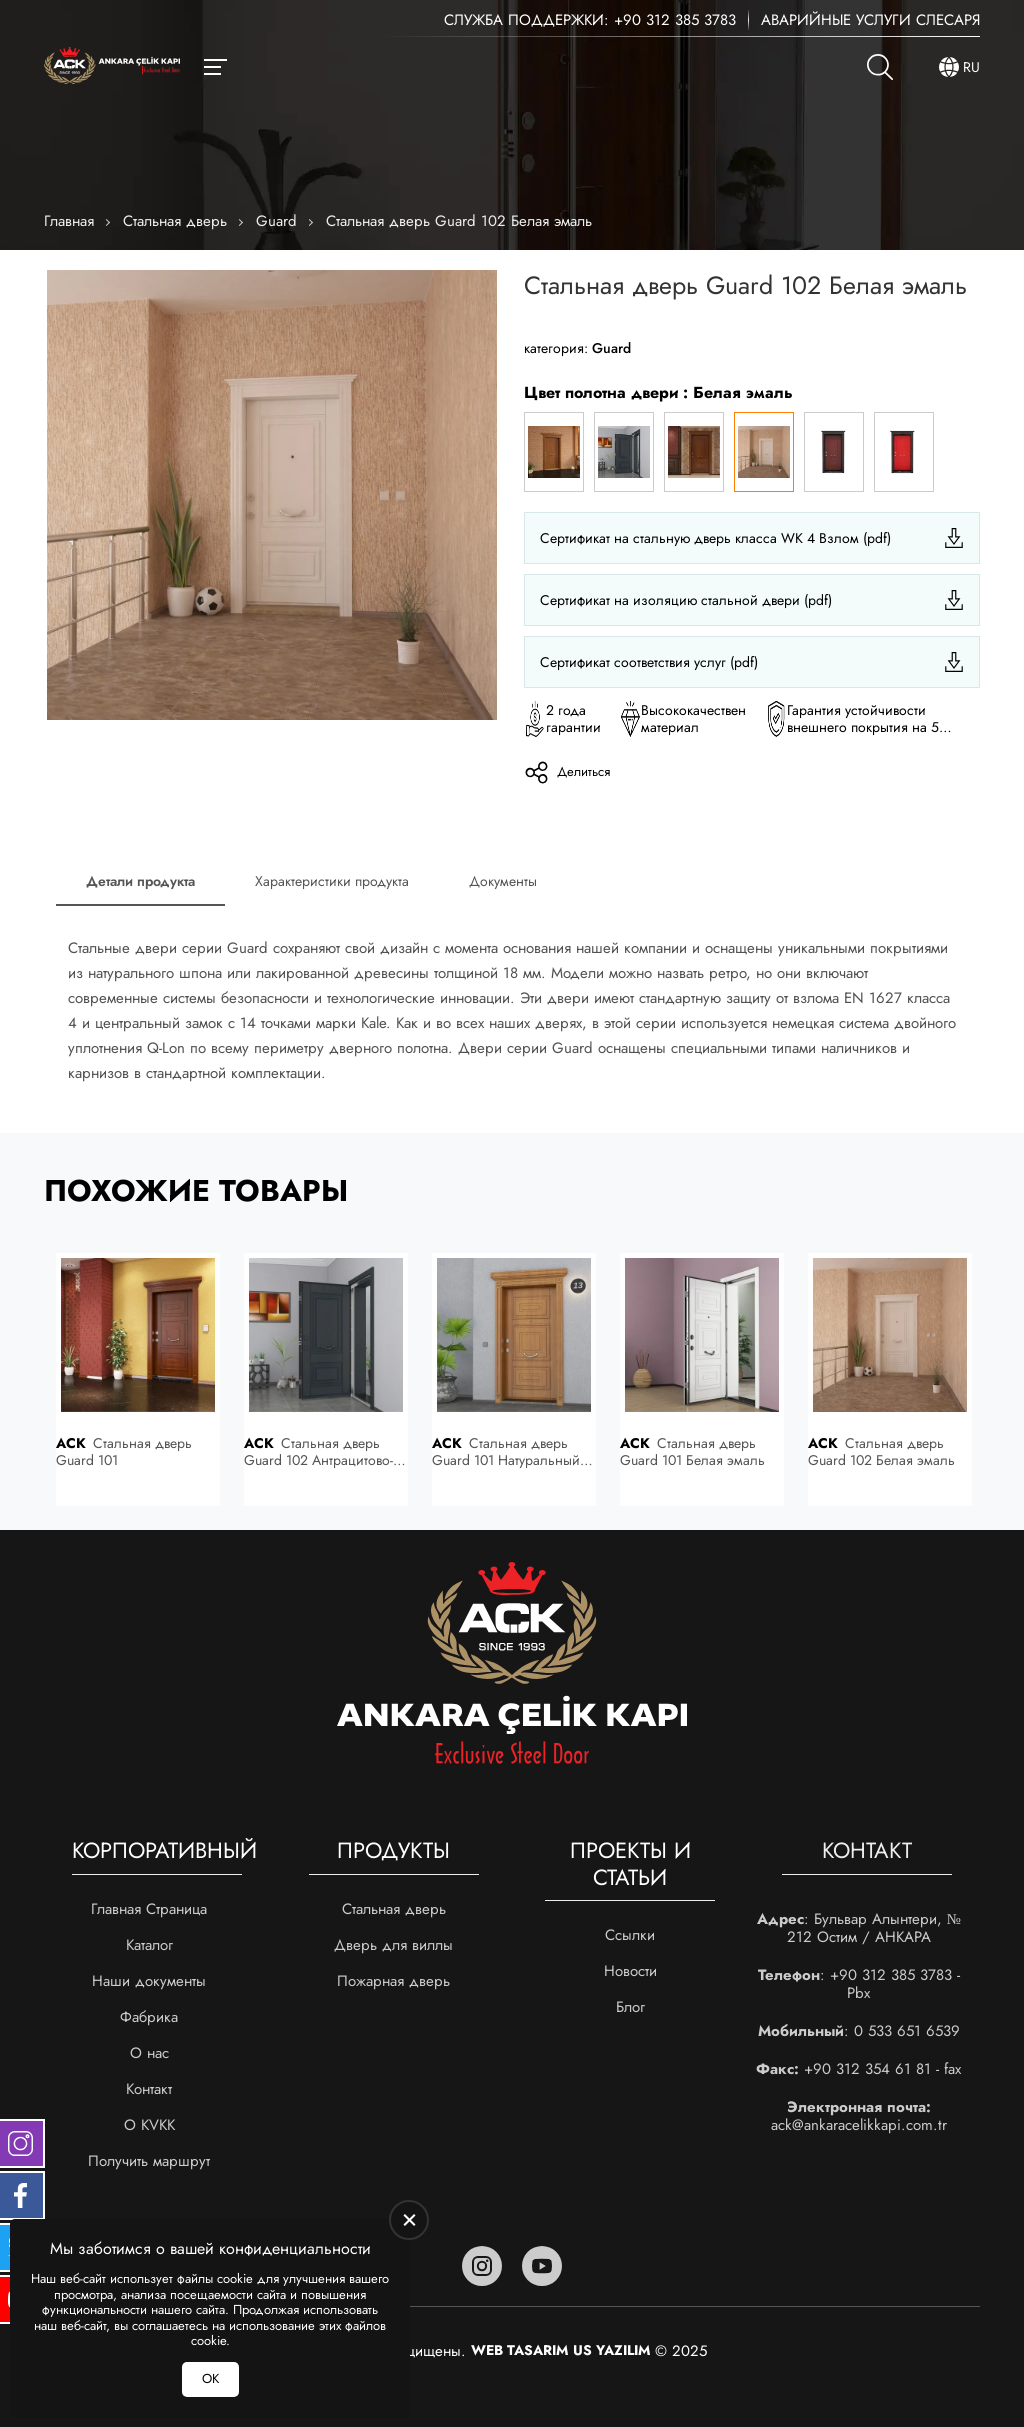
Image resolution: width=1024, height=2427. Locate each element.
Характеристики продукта (332, 881)
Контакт (149, 2089)
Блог (630, 2007)
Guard (276, 221)
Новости (630, 1971)
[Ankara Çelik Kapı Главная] (112, 67)
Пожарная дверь (393, 1981)
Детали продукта (140, 881)
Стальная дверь (175, 221)
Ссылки (630, 1935)
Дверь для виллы (393, 1945)
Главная (69, 221)
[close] (409, 2220)
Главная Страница (149, 1909)
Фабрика (149, 2017)
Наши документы (149, 1981)
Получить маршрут (149, 2161)
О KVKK (149, 2125)
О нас (149, 2053)
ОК (210, 2378)
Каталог (149, 1945)
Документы (503, 881)
